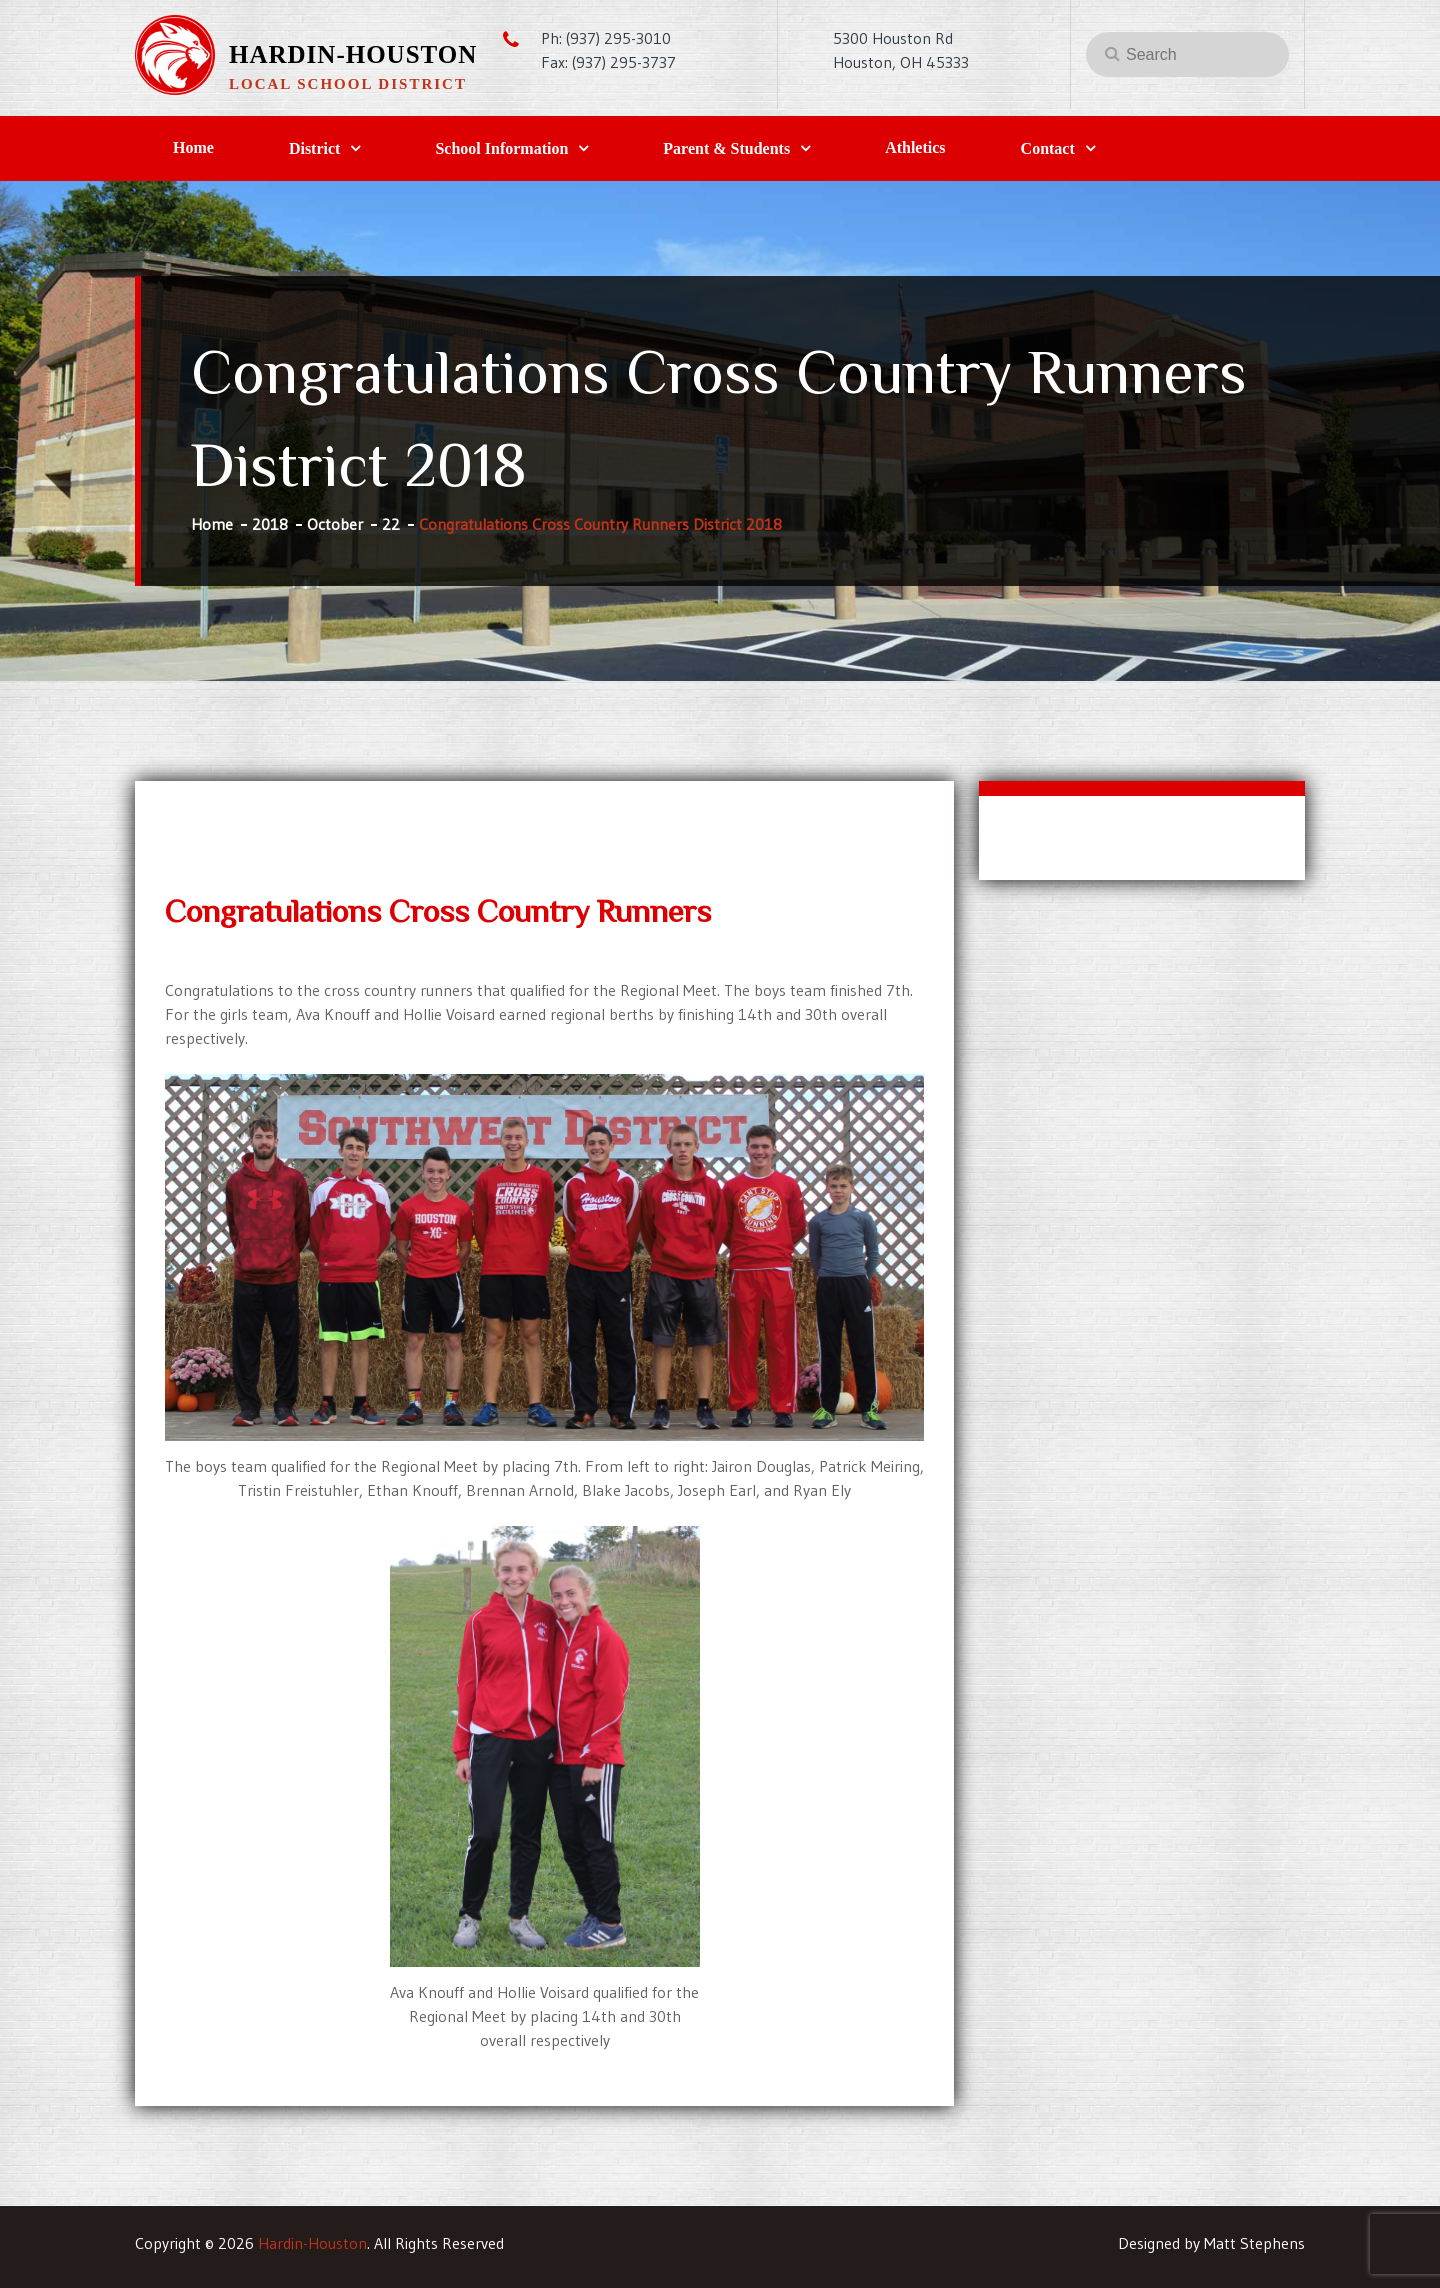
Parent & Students (726, 148)
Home (193, 147)
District (315, 148)
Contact (1048, 148)
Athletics (915, 147)
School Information (501, 148)
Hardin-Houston (353, 54)
